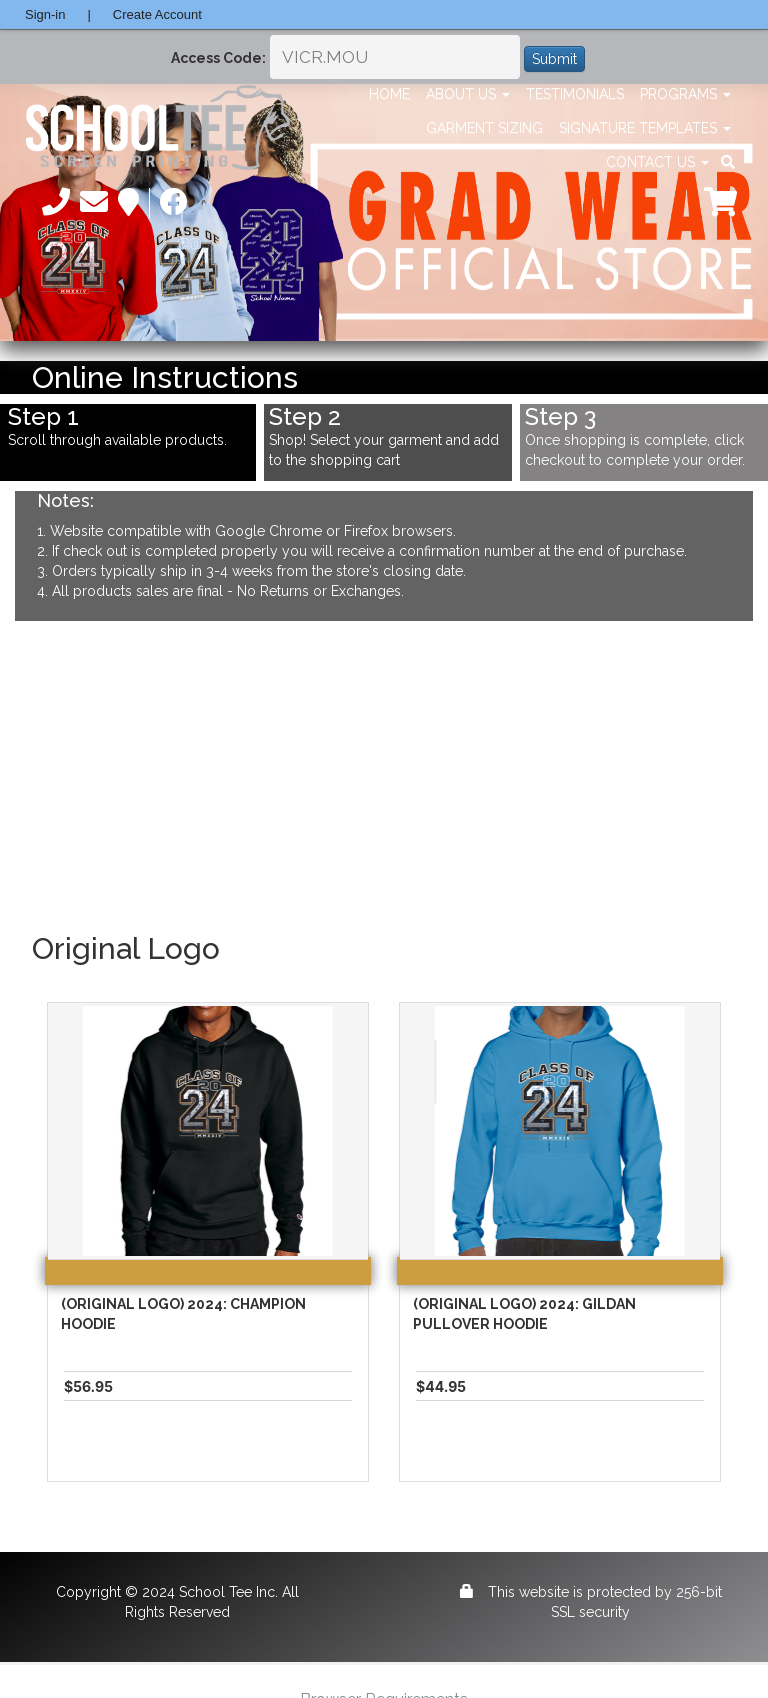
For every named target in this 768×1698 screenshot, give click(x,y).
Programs (685, 94)
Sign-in (45, 14)
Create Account (157, 14)
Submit (554, 59)
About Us (468, 94)
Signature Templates (645, 128)
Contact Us (657, 162)
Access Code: (218, 58)
